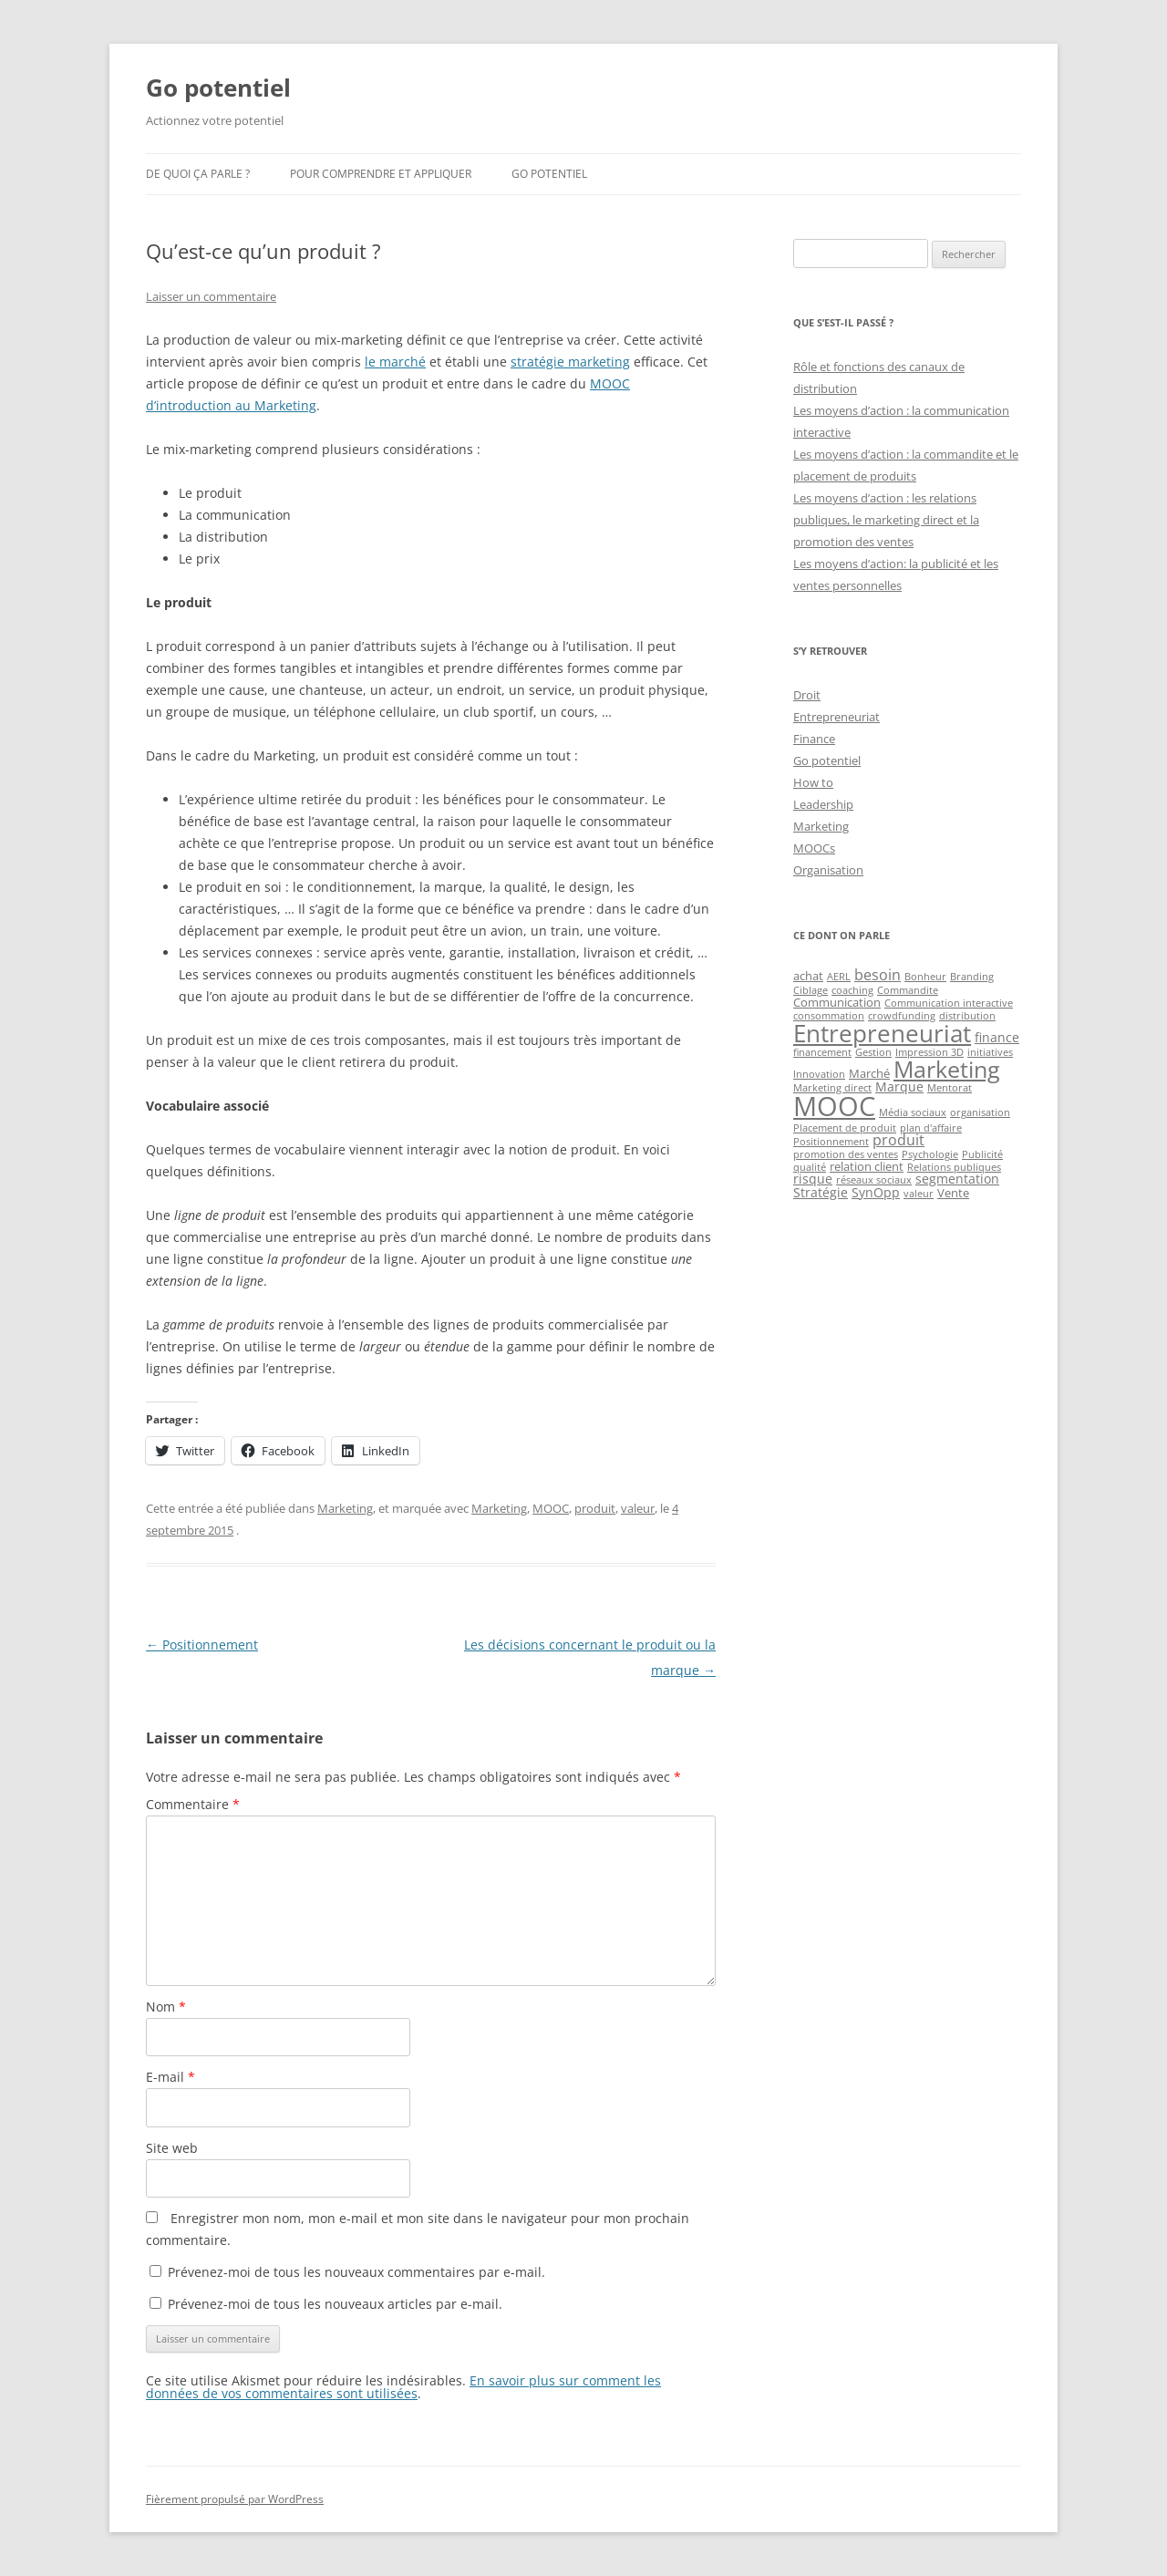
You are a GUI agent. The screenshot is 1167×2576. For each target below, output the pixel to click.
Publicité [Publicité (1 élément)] (982, 1154)
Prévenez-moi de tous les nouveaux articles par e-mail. (335, 2303)
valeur (638, 1508)
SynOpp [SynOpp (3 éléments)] (876, 1192)
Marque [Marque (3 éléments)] (899, 1086)
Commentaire (193, 1804)
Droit (807, 695)
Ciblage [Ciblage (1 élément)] (810, 990)
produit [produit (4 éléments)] (898, 1140)
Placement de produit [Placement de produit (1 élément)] (844, 1128)
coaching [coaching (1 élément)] (852, 990)
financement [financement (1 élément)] (822, 1052)
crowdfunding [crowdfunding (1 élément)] (901, 1015)
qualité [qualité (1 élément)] (809, 1167)
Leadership (823, 804)
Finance (814, 738)
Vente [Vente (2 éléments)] (953, 1193)
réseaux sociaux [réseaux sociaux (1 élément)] (874, 1180)
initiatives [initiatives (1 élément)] (990, 1052)
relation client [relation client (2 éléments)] (867, 1166)
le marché (395, 361)
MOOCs (814, 848)
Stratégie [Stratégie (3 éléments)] (820, 1192)
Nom (166, 2006)
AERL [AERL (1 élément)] (839, 976)
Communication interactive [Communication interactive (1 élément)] (948, 1003)
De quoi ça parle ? (198, 173)
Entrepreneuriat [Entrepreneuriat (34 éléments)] (882, 1033)
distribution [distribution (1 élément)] (967, 1015)
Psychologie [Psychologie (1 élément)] (930, 1154)
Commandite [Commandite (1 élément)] (907, 990)
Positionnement (202, 1644)
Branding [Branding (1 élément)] (972, 976)
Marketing (345, 1508)
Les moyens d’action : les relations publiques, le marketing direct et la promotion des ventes (886, 520)
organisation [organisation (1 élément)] (980, 1112)
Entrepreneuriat (836, 717)
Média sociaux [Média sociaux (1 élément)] (912, 1112)
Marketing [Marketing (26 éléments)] (946, 1068)
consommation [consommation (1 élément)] (828, 1015)
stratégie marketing (570, 361)
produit (594, 1508)
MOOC (550, 1508)
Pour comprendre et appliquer (380, 173)
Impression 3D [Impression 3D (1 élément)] (929, 1052)
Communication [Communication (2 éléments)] (837, 1002)
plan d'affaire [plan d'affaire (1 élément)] (931, 1128)
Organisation (828, 870)
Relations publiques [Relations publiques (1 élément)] (954, 1167)
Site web (172, 2148)
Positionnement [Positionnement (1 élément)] (831, 1141)
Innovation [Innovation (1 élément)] (819, 1074)
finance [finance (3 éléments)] (997, 1037)
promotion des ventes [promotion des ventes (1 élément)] (845, 1154)
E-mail (170, 2076)
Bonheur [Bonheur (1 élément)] (925, 976)
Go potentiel (218, 87)
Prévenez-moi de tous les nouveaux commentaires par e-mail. (356, 2272)
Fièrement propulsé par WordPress (235, 2499)
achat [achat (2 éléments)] (808, 975)
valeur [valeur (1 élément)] (919, 1193)
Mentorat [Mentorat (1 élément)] (949, 1087)
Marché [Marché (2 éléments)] (869, 1073)
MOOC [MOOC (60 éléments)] (834, 1106)
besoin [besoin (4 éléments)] (877, 975)
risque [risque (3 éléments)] (812, 1178)
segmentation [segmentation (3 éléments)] (957, 1178)
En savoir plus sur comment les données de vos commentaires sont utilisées (403, 2387)
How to (813, 782)
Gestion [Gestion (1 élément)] (873, 1052)
